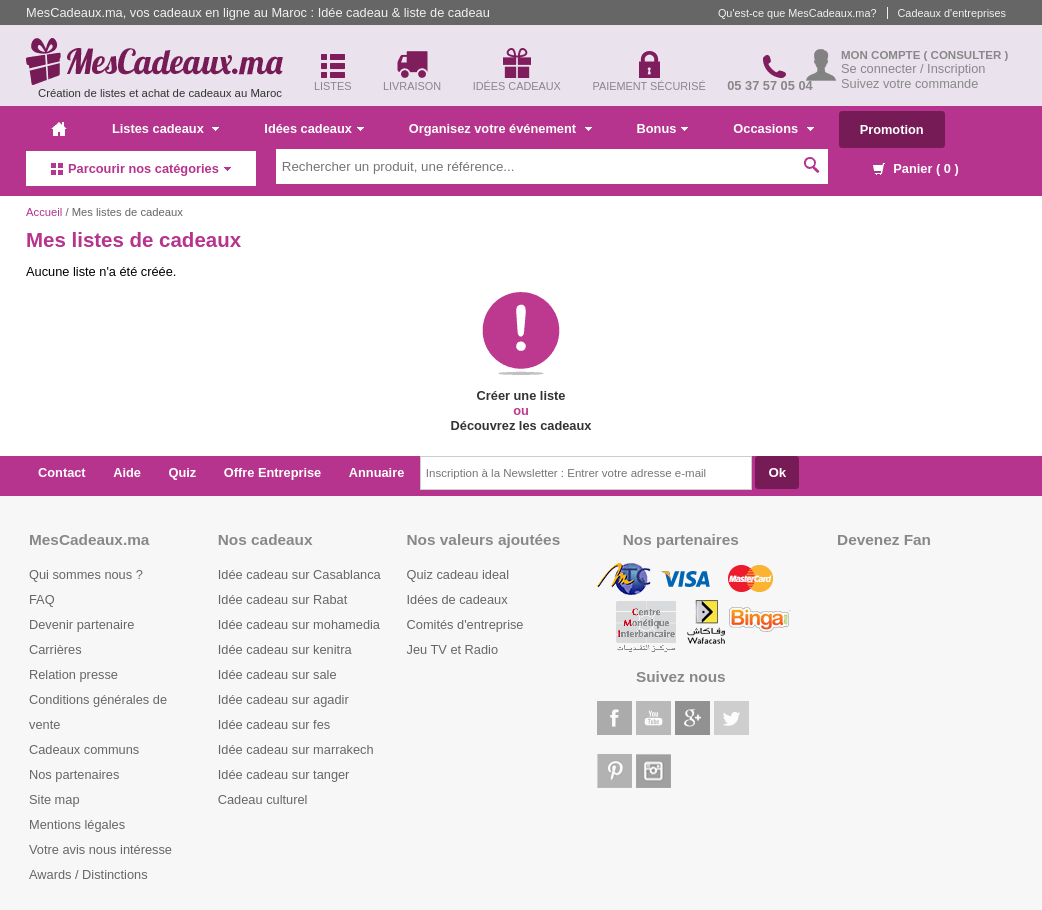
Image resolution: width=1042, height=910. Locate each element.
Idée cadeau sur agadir (283, 699)
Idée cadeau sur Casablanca (299, 574)
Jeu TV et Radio (453, 649)
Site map (54, 799)
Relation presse (73, 674)
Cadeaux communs (84, 749)
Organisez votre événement (500, 128)
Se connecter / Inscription (913, 68)
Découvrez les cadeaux (521, 425)
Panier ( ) (916, 168)
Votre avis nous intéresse (100, 849)
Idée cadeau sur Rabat (282, 599)
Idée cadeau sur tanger (284, 774)
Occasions (773, 128)
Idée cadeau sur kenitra (285, 649)
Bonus (663, 128)
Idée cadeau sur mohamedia (299, 624)
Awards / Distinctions (88, 874)
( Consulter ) (966, 55)
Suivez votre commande (909, 83)
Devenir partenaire (81, 624)
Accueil (44, 212)
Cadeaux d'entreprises (952, 13)
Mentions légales (77, 824)
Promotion (892, 129)
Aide (127, 472)
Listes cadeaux (165, 128)
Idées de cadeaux (457, 599)
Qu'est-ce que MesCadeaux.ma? (797, 13)
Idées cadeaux (314, 128)
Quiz (183, 472)
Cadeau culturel (263, 799)
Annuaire (376, 472)
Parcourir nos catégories (141, 168)
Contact (62, 472)
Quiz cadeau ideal (458, 574)
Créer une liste (521, 395)
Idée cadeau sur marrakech (296, 749)
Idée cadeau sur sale (277, 674)
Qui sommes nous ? (86, 574)
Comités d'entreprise (465, 624)
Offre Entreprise (272, 472)
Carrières (55, 649)
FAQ (42, 599)
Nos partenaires (74, 774)
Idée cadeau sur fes (274, 724)
